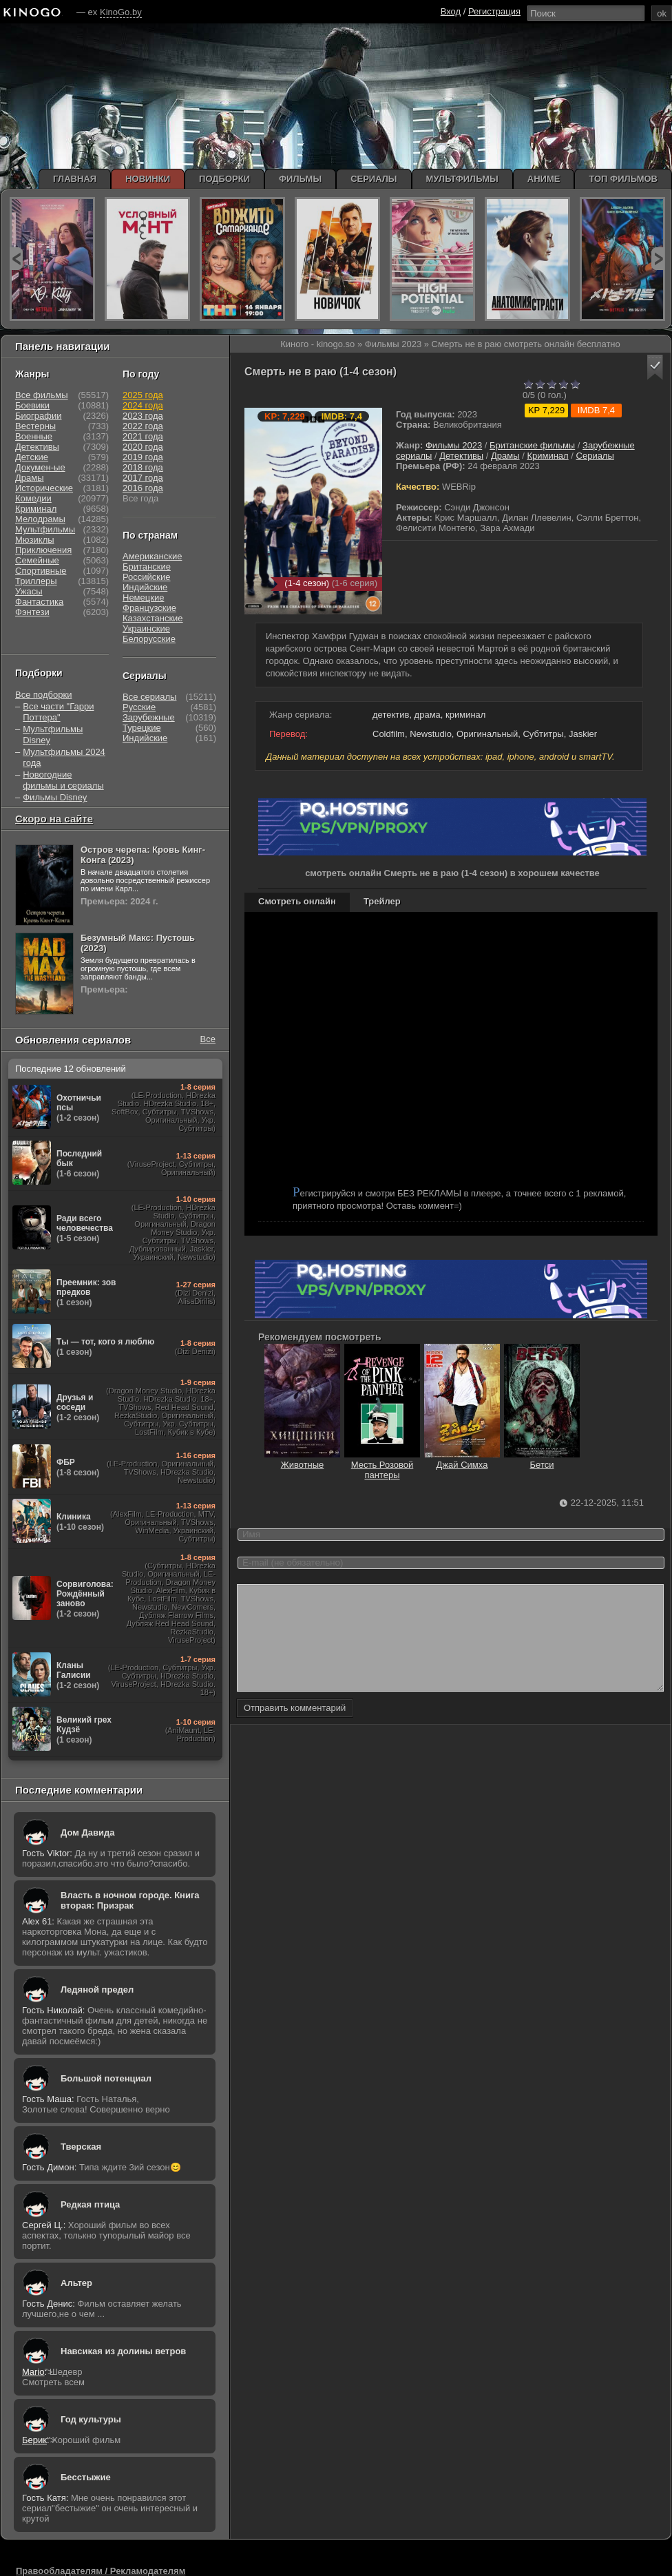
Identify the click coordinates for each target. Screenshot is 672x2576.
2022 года (143, 426)
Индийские (145, 587)
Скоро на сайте (54, 818)
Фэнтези (32, 612)
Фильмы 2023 (454, 445)
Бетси (542, 1459)
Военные (33, 436)
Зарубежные (149, 717)
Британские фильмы (532, 445)
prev (16, 258)
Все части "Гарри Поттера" (58, 712)
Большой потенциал (106, 2078)
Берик (34, 2440)
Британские (147, 566)
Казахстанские (153, 618)
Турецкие (142, 728)
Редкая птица (90, 2204)
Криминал (547, 455)
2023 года (143, 416)
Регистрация (494, 11)
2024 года (143, 405)
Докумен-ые (40, 467)
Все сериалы (149, 697)
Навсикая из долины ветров (123, 2351)
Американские (152, 556)
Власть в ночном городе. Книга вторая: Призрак (130, 1900)
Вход (451, 11)
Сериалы (595, 455)
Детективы (461, 455)
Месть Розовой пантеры (382, 1464)
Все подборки (43, 694)
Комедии (33, 498)
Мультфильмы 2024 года (64, 757)
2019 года (143, 457)
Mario (33, 2372)
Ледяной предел (97, 1989)
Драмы (505, 455)
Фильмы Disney (55, 797)
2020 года (143, 447)
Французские (149, 608)
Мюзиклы (34, 539)
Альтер (76, 2283)
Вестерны (35, 426)
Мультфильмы (45, 529)
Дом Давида (87, 1832)
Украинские (146, 628)
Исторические (44, 488)
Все (208, 1039)
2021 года (143, 436)
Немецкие (143, 597)
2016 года (143, 488)
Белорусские (149, 639)
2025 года (143, 395)
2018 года (143, 467)
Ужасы (29, 591)
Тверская (81, 2146)
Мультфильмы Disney (53, 734)
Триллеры (36, 581)
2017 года (143, 477)
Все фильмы (41, 395)
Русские (139, 707)
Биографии (38, 416)
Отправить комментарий (295, 1728)
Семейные (37, 560)
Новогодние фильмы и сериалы (63, 780)
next (657, 258)
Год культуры (91, 2419)
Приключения (43, 550)
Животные (302, 1459)
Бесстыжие (86, 2477)
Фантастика (39, 601)
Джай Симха (462, 1459)
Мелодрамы (40, 519)
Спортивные (40, 570)
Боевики (32, 405)
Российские (147, 577)
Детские (31, 457)
